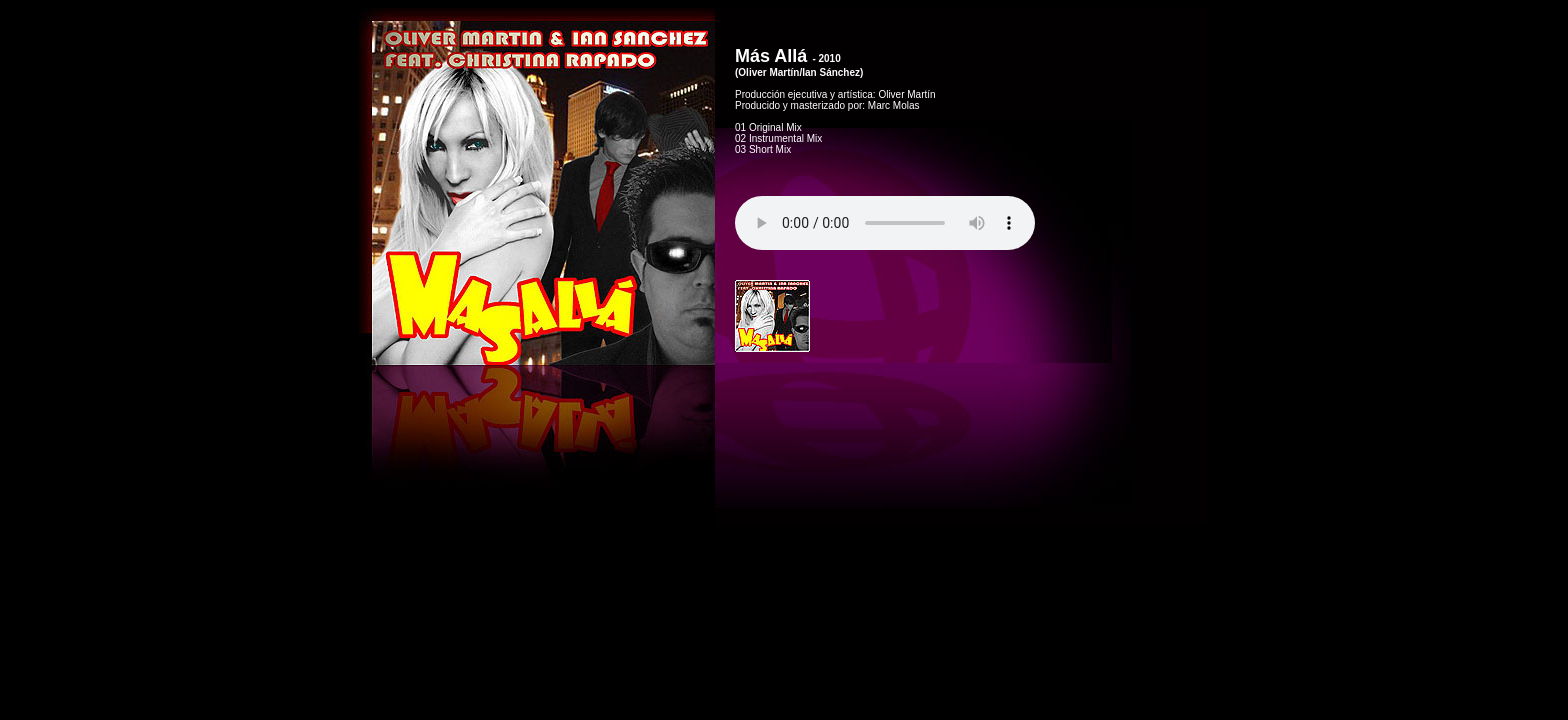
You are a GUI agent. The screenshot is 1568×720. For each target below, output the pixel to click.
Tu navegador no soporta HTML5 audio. (885, 223)
